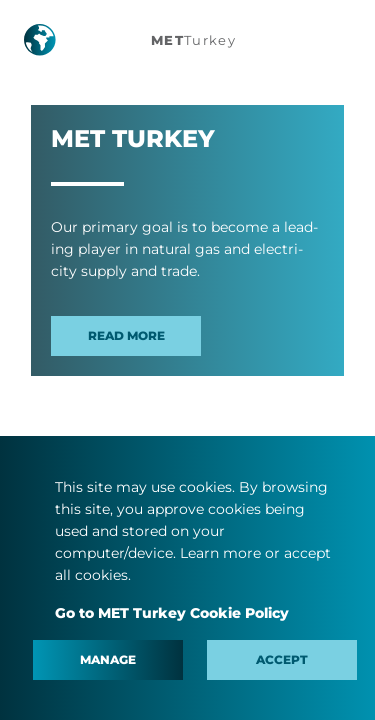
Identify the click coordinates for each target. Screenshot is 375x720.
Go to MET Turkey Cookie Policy (172, 613)
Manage (108, 659)
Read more (126, 335)
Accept (282, 659)
